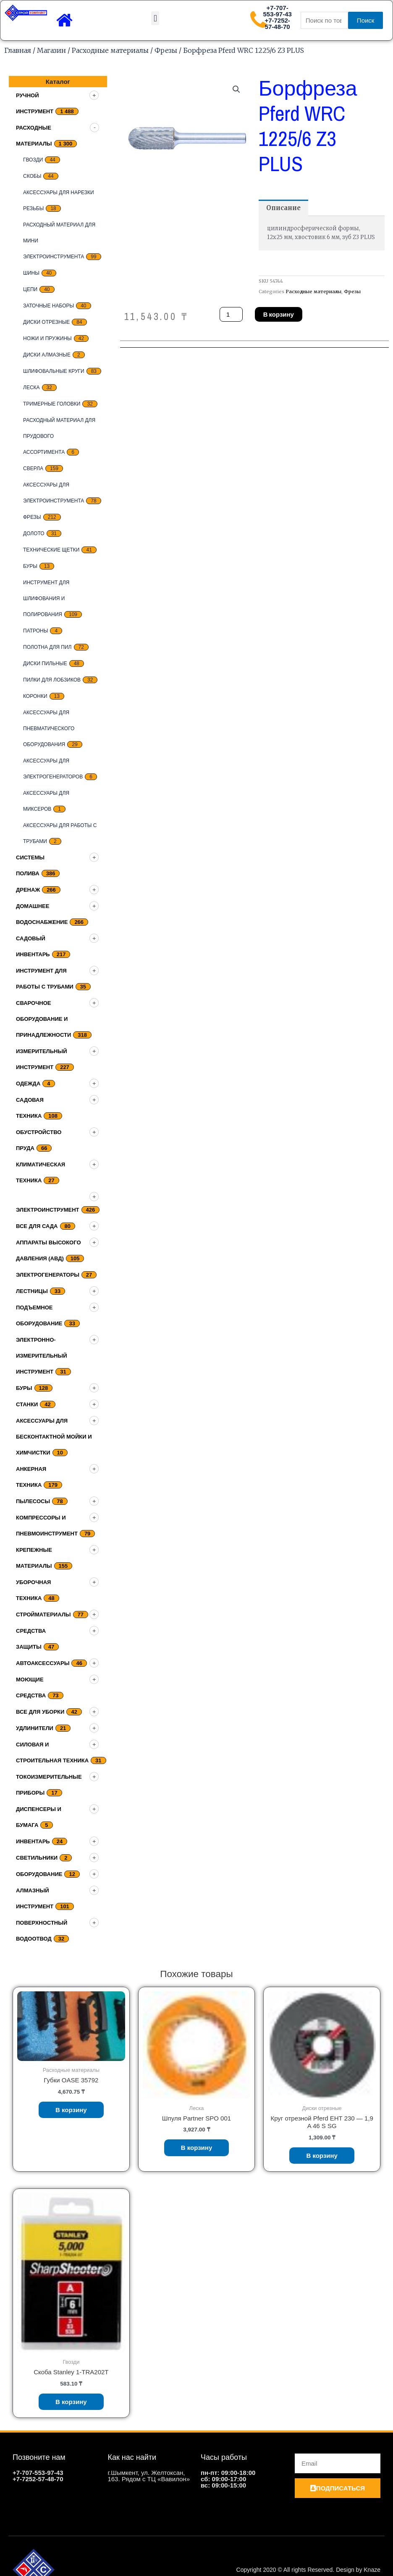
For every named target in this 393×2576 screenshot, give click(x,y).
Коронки (35, 696)
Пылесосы (33, 1501)
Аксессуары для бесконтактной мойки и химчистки (54, 1437)
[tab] (283, 208)
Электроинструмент (47, 1210)
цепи (30, 289)
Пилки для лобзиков (52, 680)
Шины (31, 273)
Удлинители (34, 1728)
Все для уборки (40, 1712)
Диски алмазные (47, 355)
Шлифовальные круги (53, 371)
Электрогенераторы (47, 1275)
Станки (27, 1404)
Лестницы (32, 1291)
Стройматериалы (43, 1614)
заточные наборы (48, 306)
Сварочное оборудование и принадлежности (43, 1019)
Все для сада (37, 1226)
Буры (30, 566)
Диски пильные (45, 663)
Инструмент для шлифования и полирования (46, 598)
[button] (155, 18)
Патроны (35, 631)
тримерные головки (51, 404)
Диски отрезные (46, 322)
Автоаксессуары (42, 1663)
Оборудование (39, 1874)
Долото (34, 533)
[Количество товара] (231, 314)
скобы (32, 176)
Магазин (51, 50)
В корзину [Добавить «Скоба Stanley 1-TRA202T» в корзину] (71, 2401)
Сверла (33, 468)
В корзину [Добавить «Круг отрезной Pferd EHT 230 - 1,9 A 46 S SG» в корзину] (322, 2155)
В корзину (278, 314)
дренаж (28, 890)
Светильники (37, 1858)
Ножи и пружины (47, 338)
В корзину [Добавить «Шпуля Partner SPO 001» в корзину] (196, 2147)
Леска (31, 387)
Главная (17, 50)
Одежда (28, 1083)
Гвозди (33, 160)
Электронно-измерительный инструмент (41, 1356)
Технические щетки (51, 550)
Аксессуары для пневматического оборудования (48, 728)
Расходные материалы (110, 50)
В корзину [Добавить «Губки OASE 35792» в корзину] (71, 2109)
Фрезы (166, 50)
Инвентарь (33, 1841)
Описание (283, 208)
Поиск (366, 20)
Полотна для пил (47, 647)
